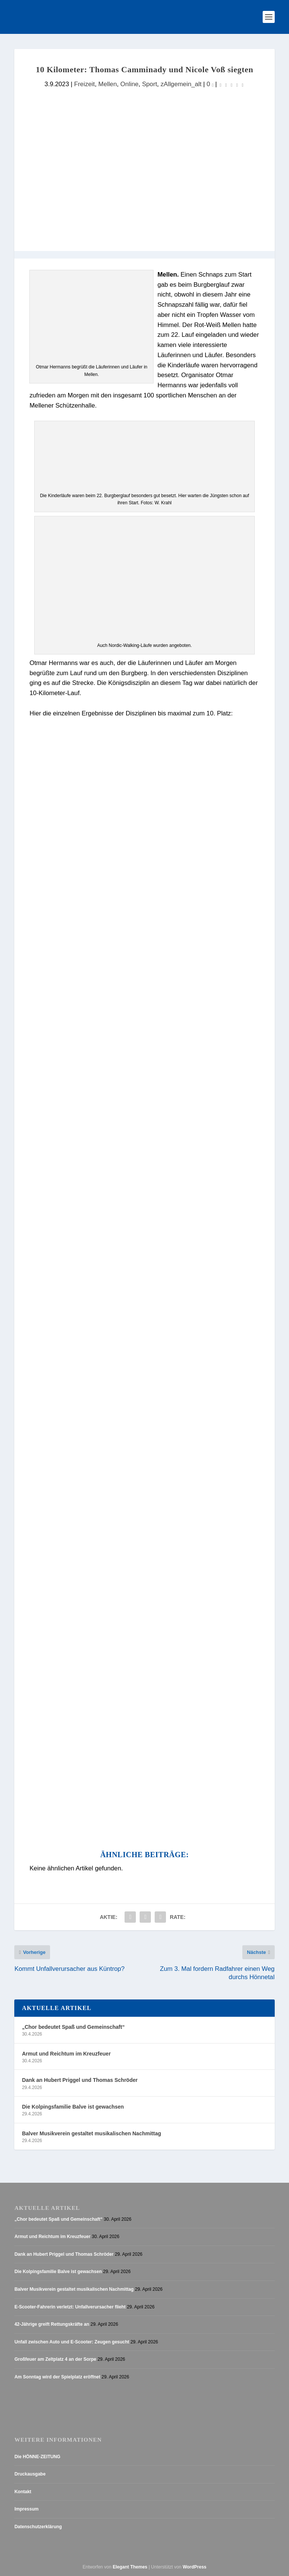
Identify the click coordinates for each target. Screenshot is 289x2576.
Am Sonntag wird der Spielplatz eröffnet (57, 2377)
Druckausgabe (30, 2474)
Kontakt (22, 2491)
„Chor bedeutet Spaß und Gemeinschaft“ (73, 2027)
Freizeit (84, 84)
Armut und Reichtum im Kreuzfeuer (66, 2054)
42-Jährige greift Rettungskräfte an (51, 2324)
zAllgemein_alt (181, 84)
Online (129, 84)
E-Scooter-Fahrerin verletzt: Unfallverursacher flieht (69, 2307)
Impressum (26, 2509)
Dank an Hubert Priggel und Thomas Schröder (79, 2080)
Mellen (107, 84)
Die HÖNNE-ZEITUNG (37, 2456)
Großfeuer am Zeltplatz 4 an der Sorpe (55, 2359)
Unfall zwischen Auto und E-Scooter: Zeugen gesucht (71, 2342)
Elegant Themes (130, 2567)
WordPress (194, 2567)
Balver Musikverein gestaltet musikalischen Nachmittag (91, 2133)
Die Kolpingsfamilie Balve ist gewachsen (73, 2107)
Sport (149, 84)
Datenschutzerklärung (38, 2526)
